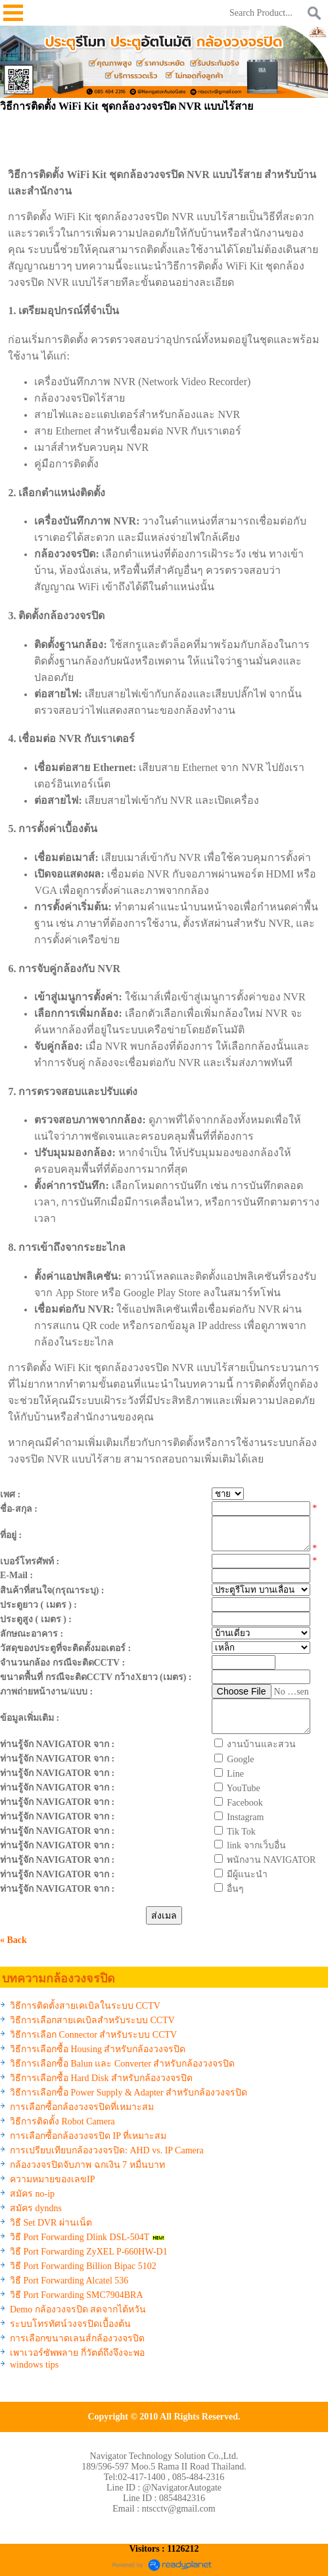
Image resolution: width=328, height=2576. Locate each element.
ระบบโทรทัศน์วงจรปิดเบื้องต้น (70, 2324)
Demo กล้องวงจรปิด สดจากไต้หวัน (78, 2309)
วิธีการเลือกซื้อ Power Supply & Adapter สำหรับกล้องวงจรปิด (128, 2092)
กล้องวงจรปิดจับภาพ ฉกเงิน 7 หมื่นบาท (87, 2165)
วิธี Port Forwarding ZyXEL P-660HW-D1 (89, 2252)
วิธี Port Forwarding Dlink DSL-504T (79, 2237)
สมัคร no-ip (32, 2194)
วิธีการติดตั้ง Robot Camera (62, 2121)
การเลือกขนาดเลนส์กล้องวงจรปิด (77, 2338)
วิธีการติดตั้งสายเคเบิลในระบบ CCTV (85, 2006)
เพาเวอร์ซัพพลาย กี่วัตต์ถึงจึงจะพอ (77, 2353)
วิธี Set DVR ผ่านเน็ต (51, 2223)
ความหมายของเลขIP (52, 2179)
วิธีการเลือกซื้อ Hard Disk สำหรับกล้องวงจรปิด (101, 2078)
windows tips (34, 2365)
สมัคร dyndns (36, 2208)
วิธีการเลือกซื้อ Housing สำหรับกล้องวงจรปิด (97, 2049)
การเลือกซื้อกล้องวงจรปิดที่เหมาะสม (82, 2107)
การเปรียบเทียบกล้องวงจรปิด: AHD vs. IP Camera (107, 2150)
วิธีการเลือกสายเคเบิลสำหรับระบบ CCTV (92, 2020)
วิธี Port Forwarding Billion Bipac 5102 (83, 2266)
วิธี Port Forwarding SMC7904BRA (76, 2295)
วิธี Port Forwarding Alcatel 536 (69, 2280)
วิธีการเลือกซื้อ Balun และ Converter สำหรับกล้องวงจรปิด (122, 2064)
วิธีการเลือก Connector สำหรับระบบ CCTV (93, 2035)
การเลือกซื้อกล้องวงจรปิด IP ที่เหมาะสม (88, 2136)
